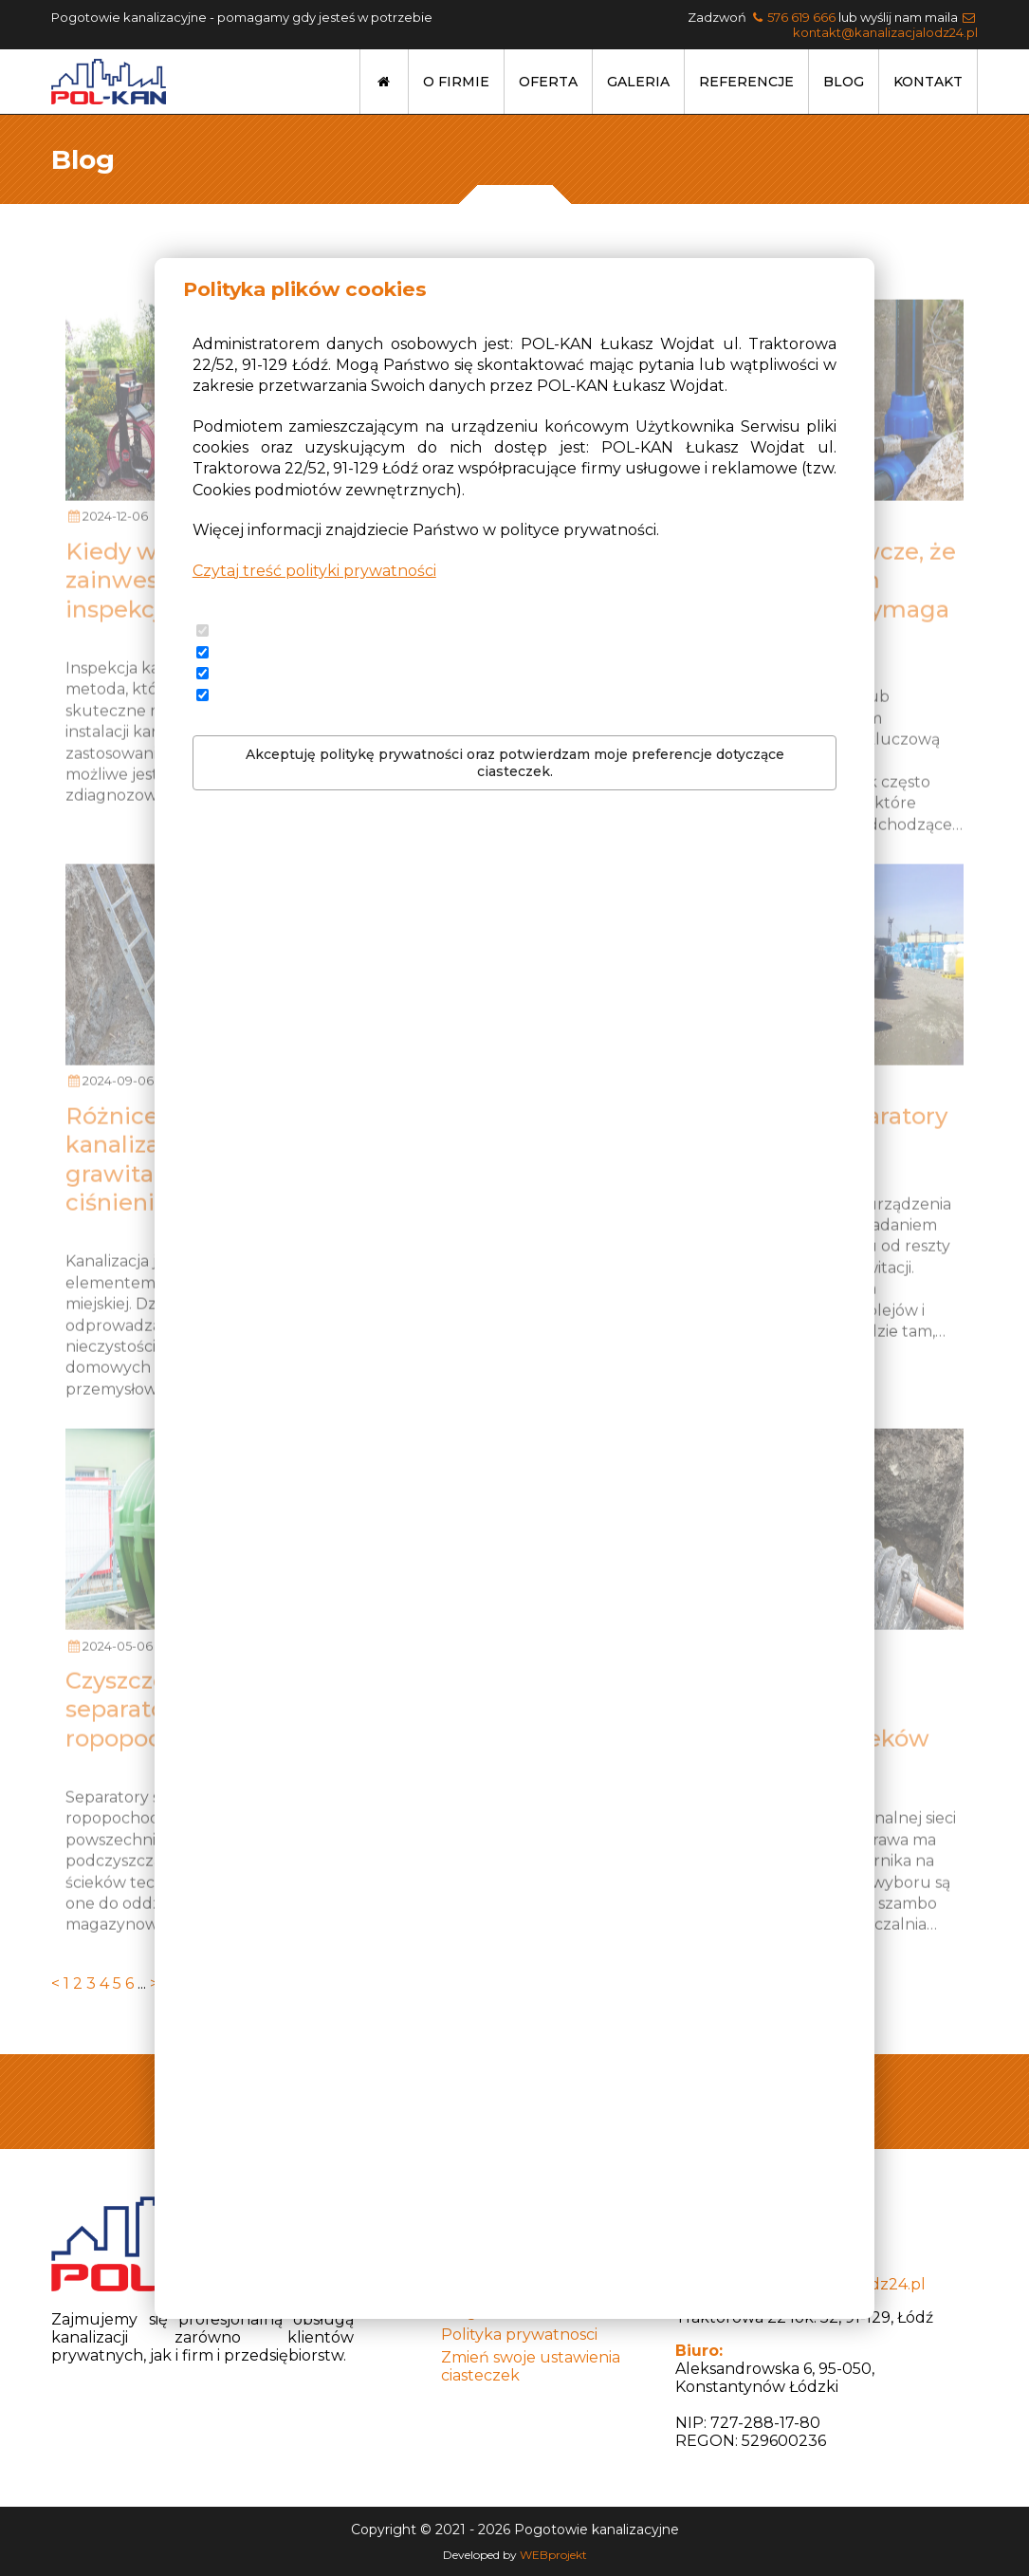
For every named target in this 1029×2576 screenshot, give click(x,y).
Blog (843, 81)
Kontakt (928, 81)
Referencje (746, 81)
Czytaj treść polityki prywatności (314, 571)
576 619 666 (801, 17)
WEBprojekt (553, 2555)
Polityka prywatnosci (519, 2335)
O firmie (456, 81)
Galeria (638, 81)
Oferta (548, 81)
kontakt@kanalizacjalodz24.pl (885, 32)
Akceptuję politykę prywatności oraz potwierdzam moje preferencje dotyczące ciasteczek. (515, 763)
